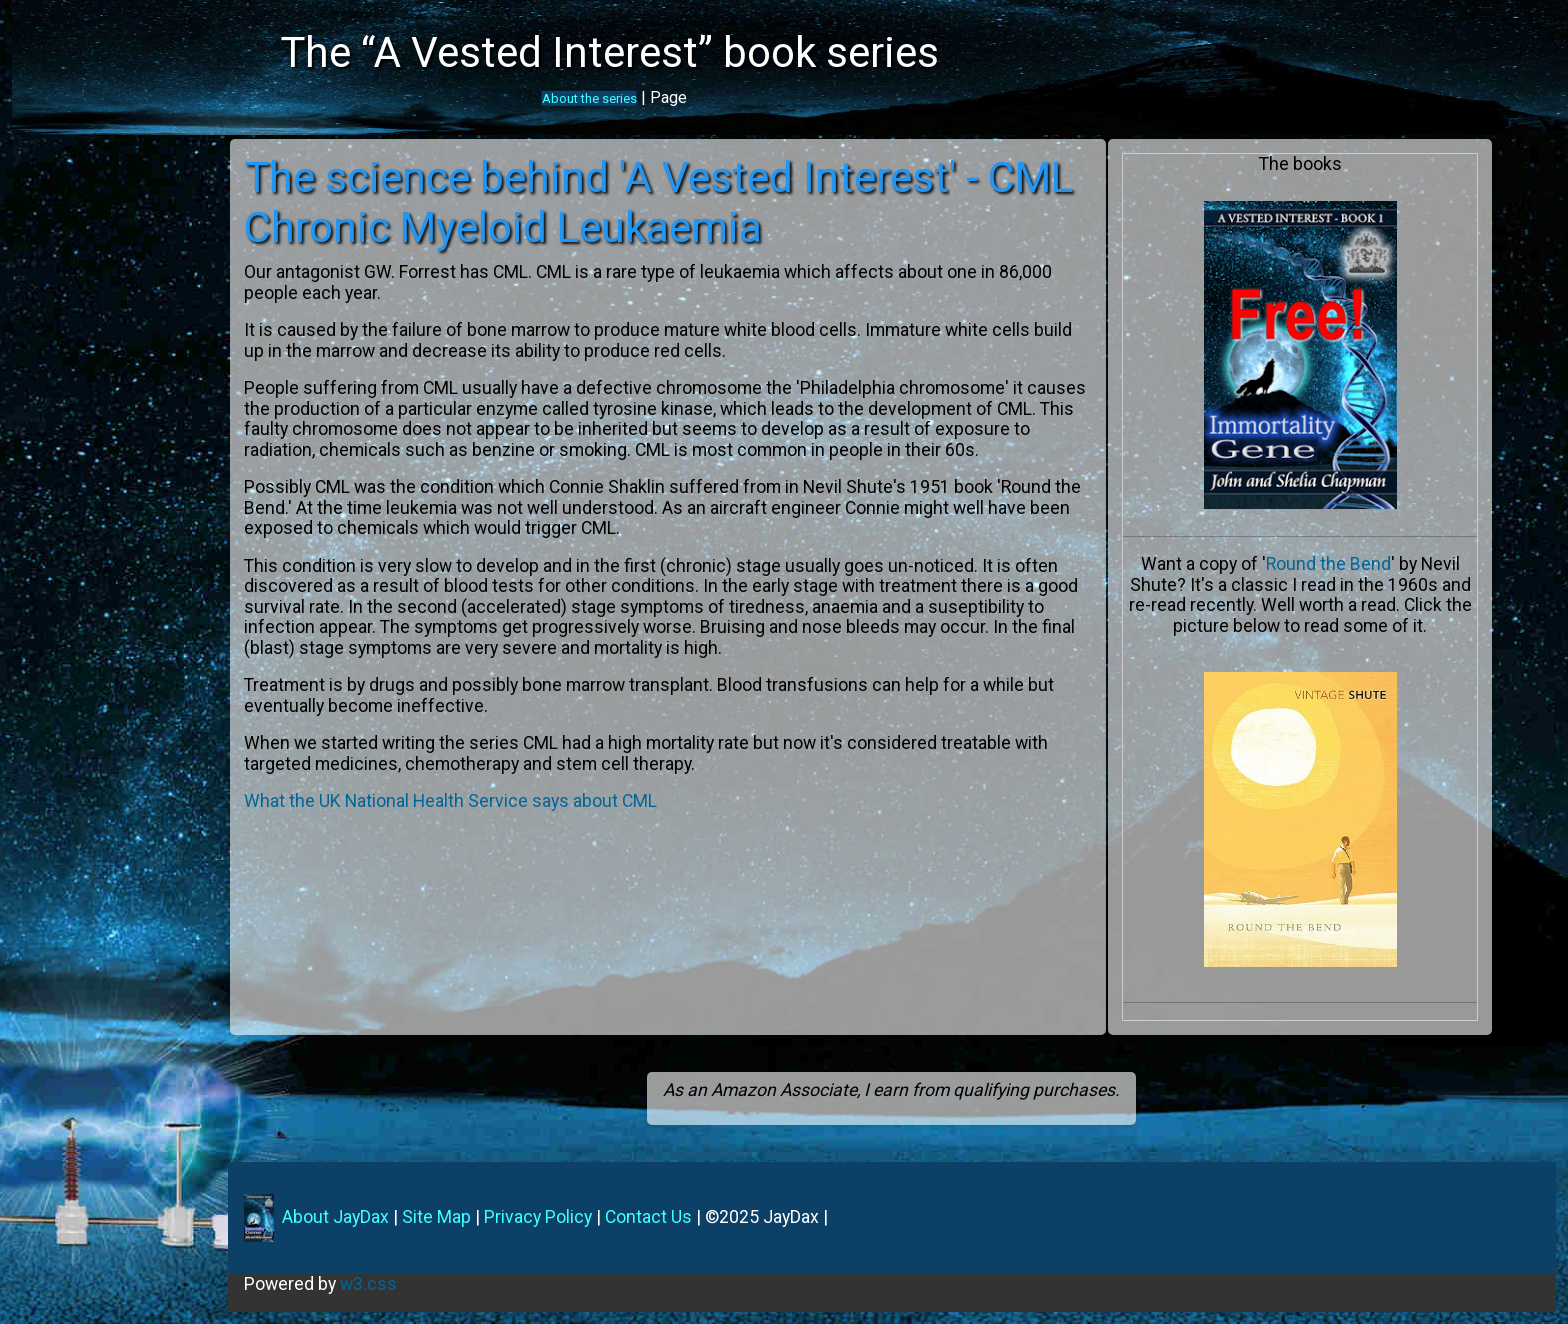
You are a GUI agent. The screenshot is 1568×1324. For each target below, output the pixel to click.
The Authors (60, 220)
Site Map (470, 1217)
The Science (60, 300)
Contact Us (682, 1217)
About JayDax (367, 1217)
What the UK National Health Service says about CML (486, 822)
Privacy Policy (572, 1217)
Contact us (55, 353)
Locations (52, 246)
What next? (56, 326)
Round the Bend (1340, 564)
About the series (589, 98)
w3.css (402, 1284)
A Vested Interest (79, 193)
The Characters (72, 273)
